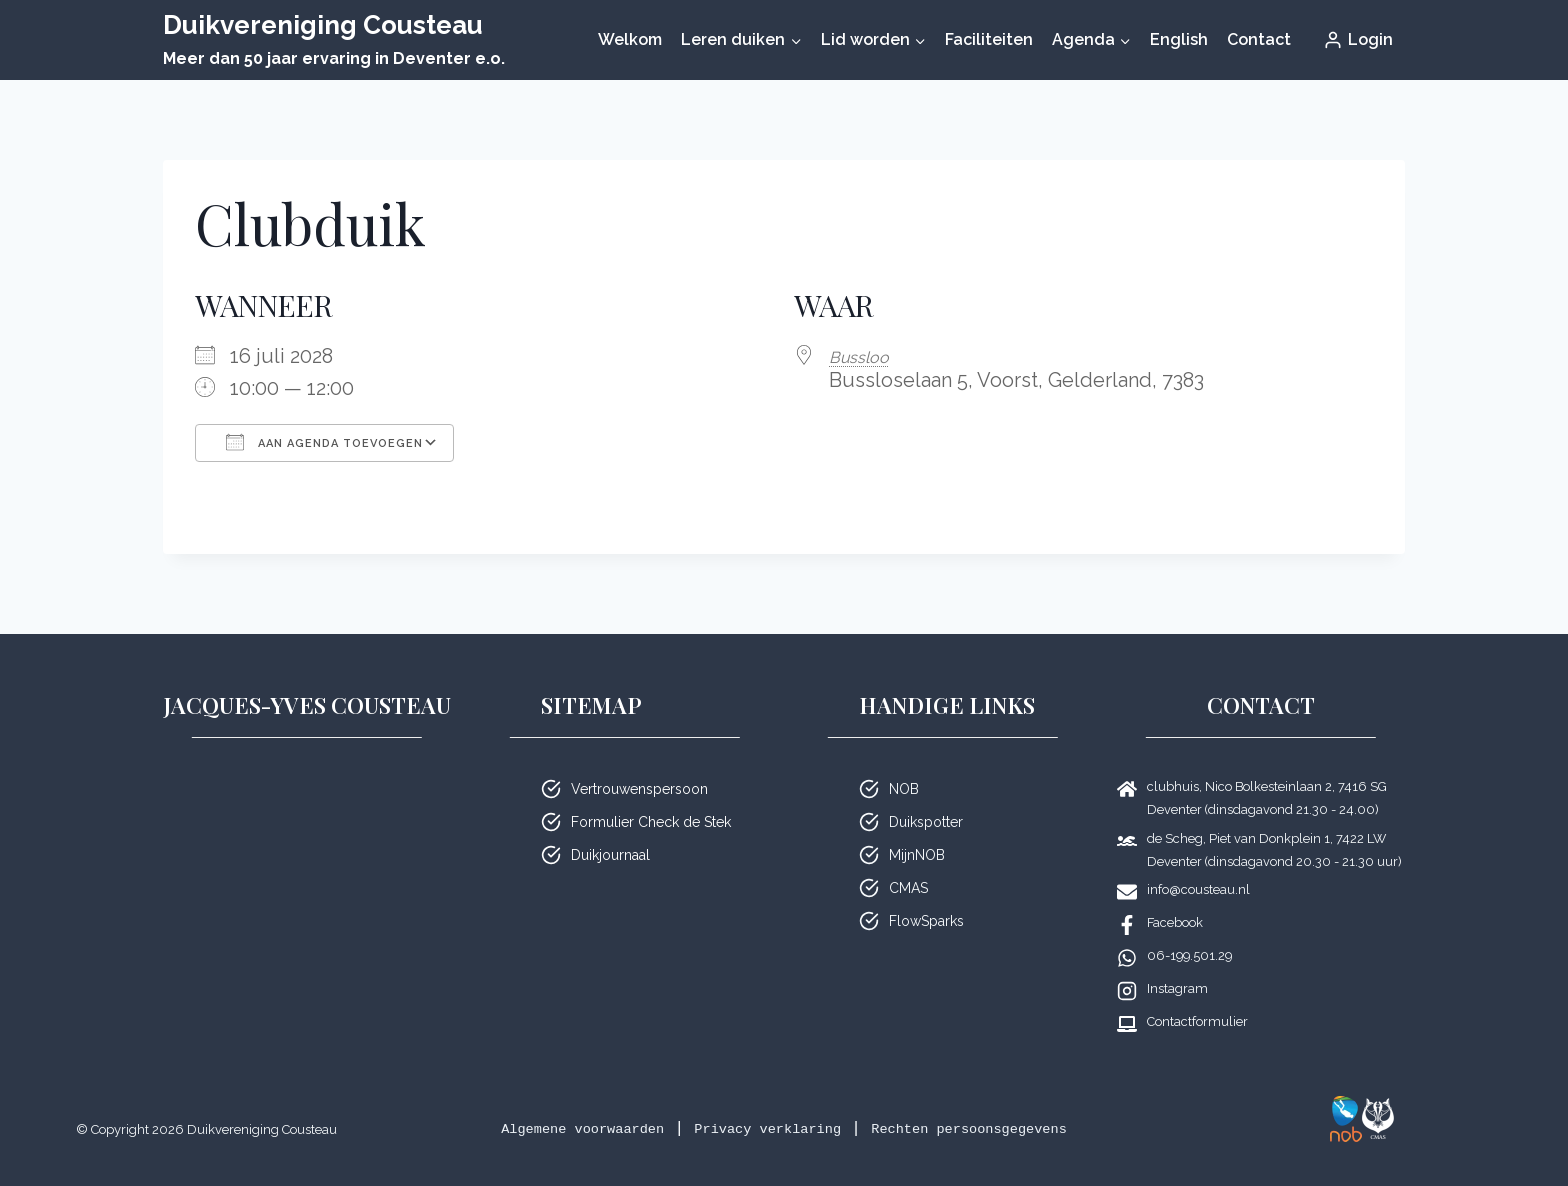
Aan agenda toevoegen (324, 442)
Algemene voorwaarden (542, 1128)
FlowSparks (926, 921)
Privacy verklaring (763, 1128)
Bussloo (866, 356)
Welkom (630, 39)
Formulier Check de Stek (651, 822)
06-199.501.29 (1189, 955)
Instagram (1177, 988)
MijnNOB (917, 855)
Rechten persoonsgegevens (1006, 1128)
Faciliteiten (989, 39)
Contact (1259, 39)
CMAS (908, 888)
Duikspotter (926, 822)
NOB (904, 789)
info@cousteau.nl (1198, 889)
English (1179, 39)
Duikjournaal (610, 855)
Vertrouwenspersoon (639, 789)
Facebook (1175, 922)
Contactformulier (1197, 1021)
